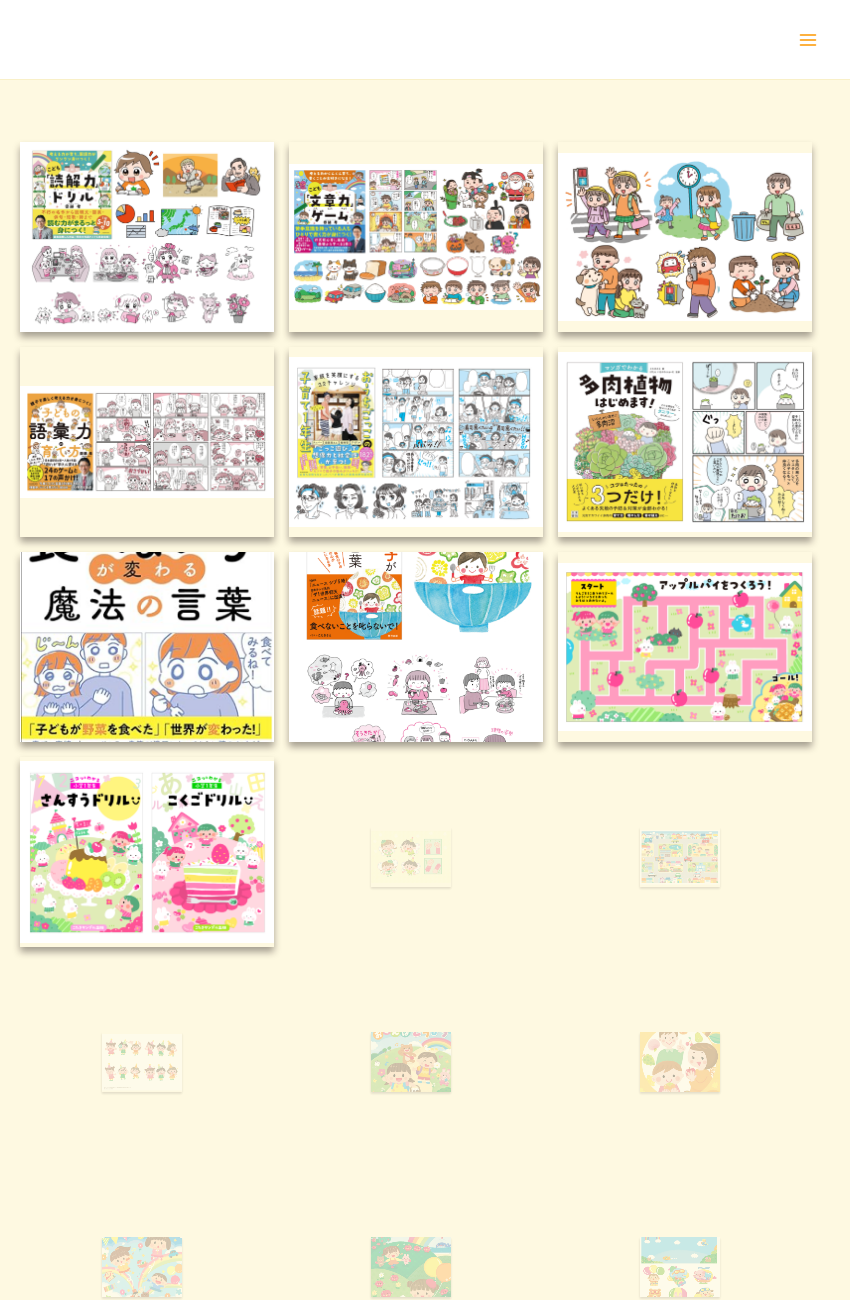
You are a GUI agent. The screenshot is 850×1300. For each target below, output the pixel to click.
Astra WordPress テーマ (550, 1245)
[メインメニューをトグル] (808, 40)
